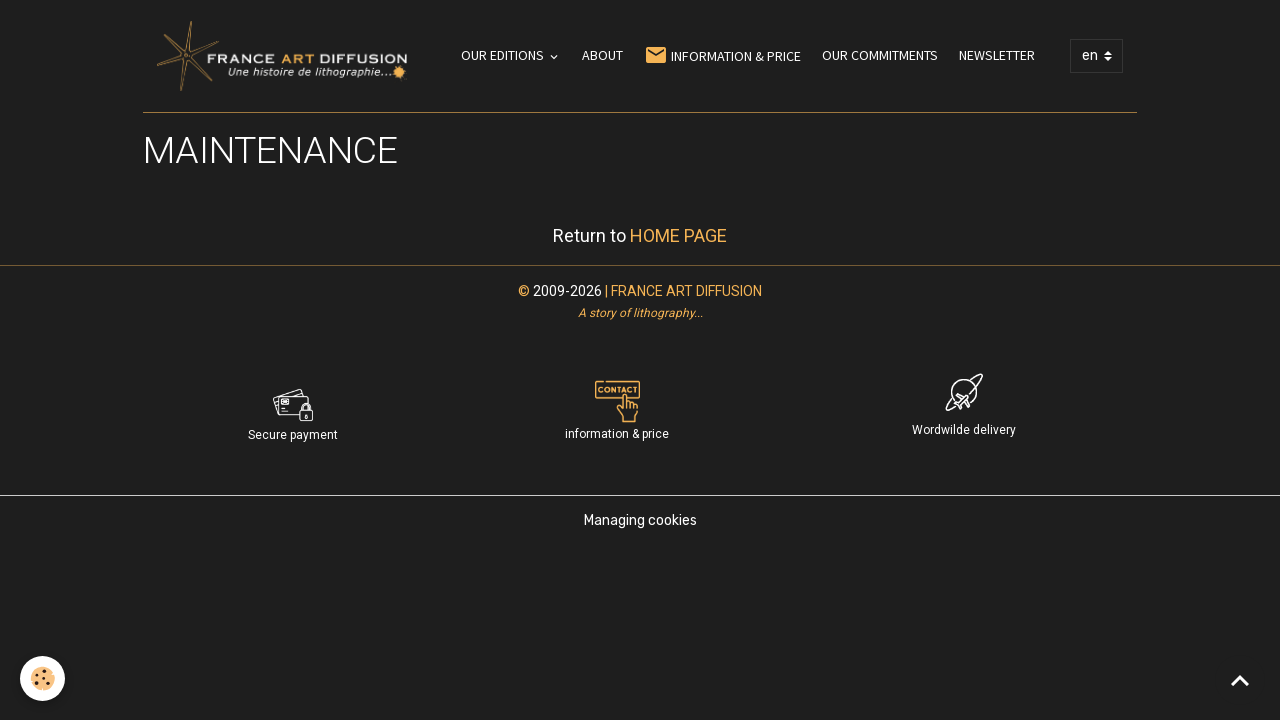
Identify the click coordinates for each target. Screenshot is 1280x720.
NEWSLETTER (997, 55)
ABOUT (602, 55)
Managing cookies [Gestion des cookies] (640, 520)
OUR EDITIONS (504, 55)
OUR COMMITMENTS (880, 55)
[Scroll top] (1240, 680)
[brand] (285, 56)
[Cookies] (42, 678)
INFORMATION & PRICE (722, 55)
